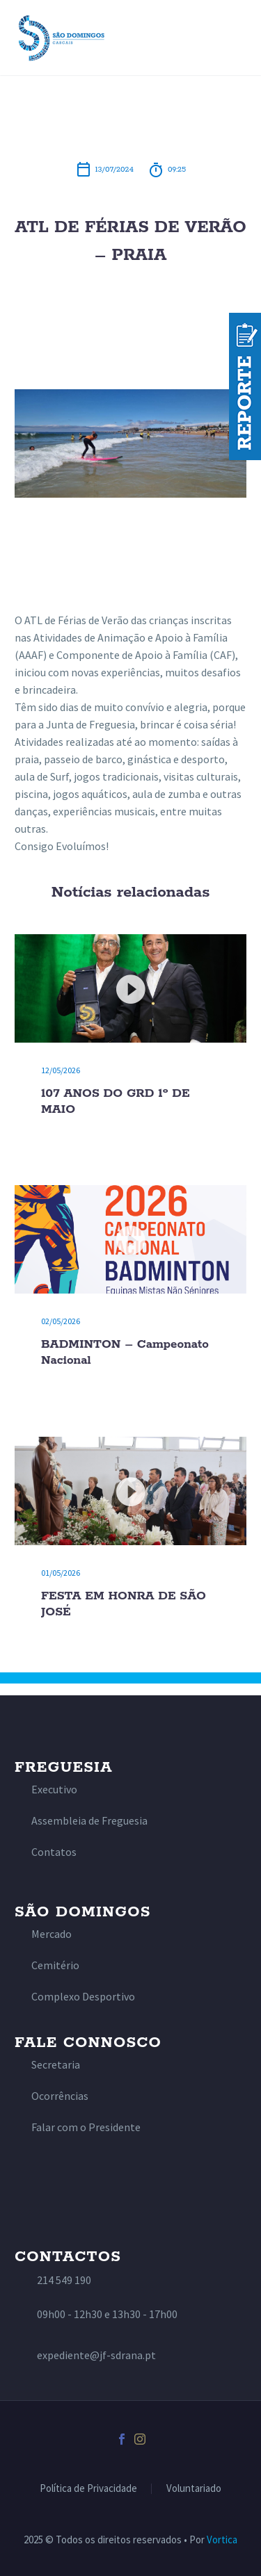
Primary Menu (234, 37)
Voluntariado (193, 2489)
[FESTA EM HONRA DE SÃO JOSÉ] (130, 1491)
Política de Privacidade (88, 2489)
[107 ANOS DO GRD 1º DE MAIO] (130, 988)
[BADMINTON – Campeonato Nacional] (130, 1239)
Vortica (222, 2539)
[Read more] (46, 1789)
